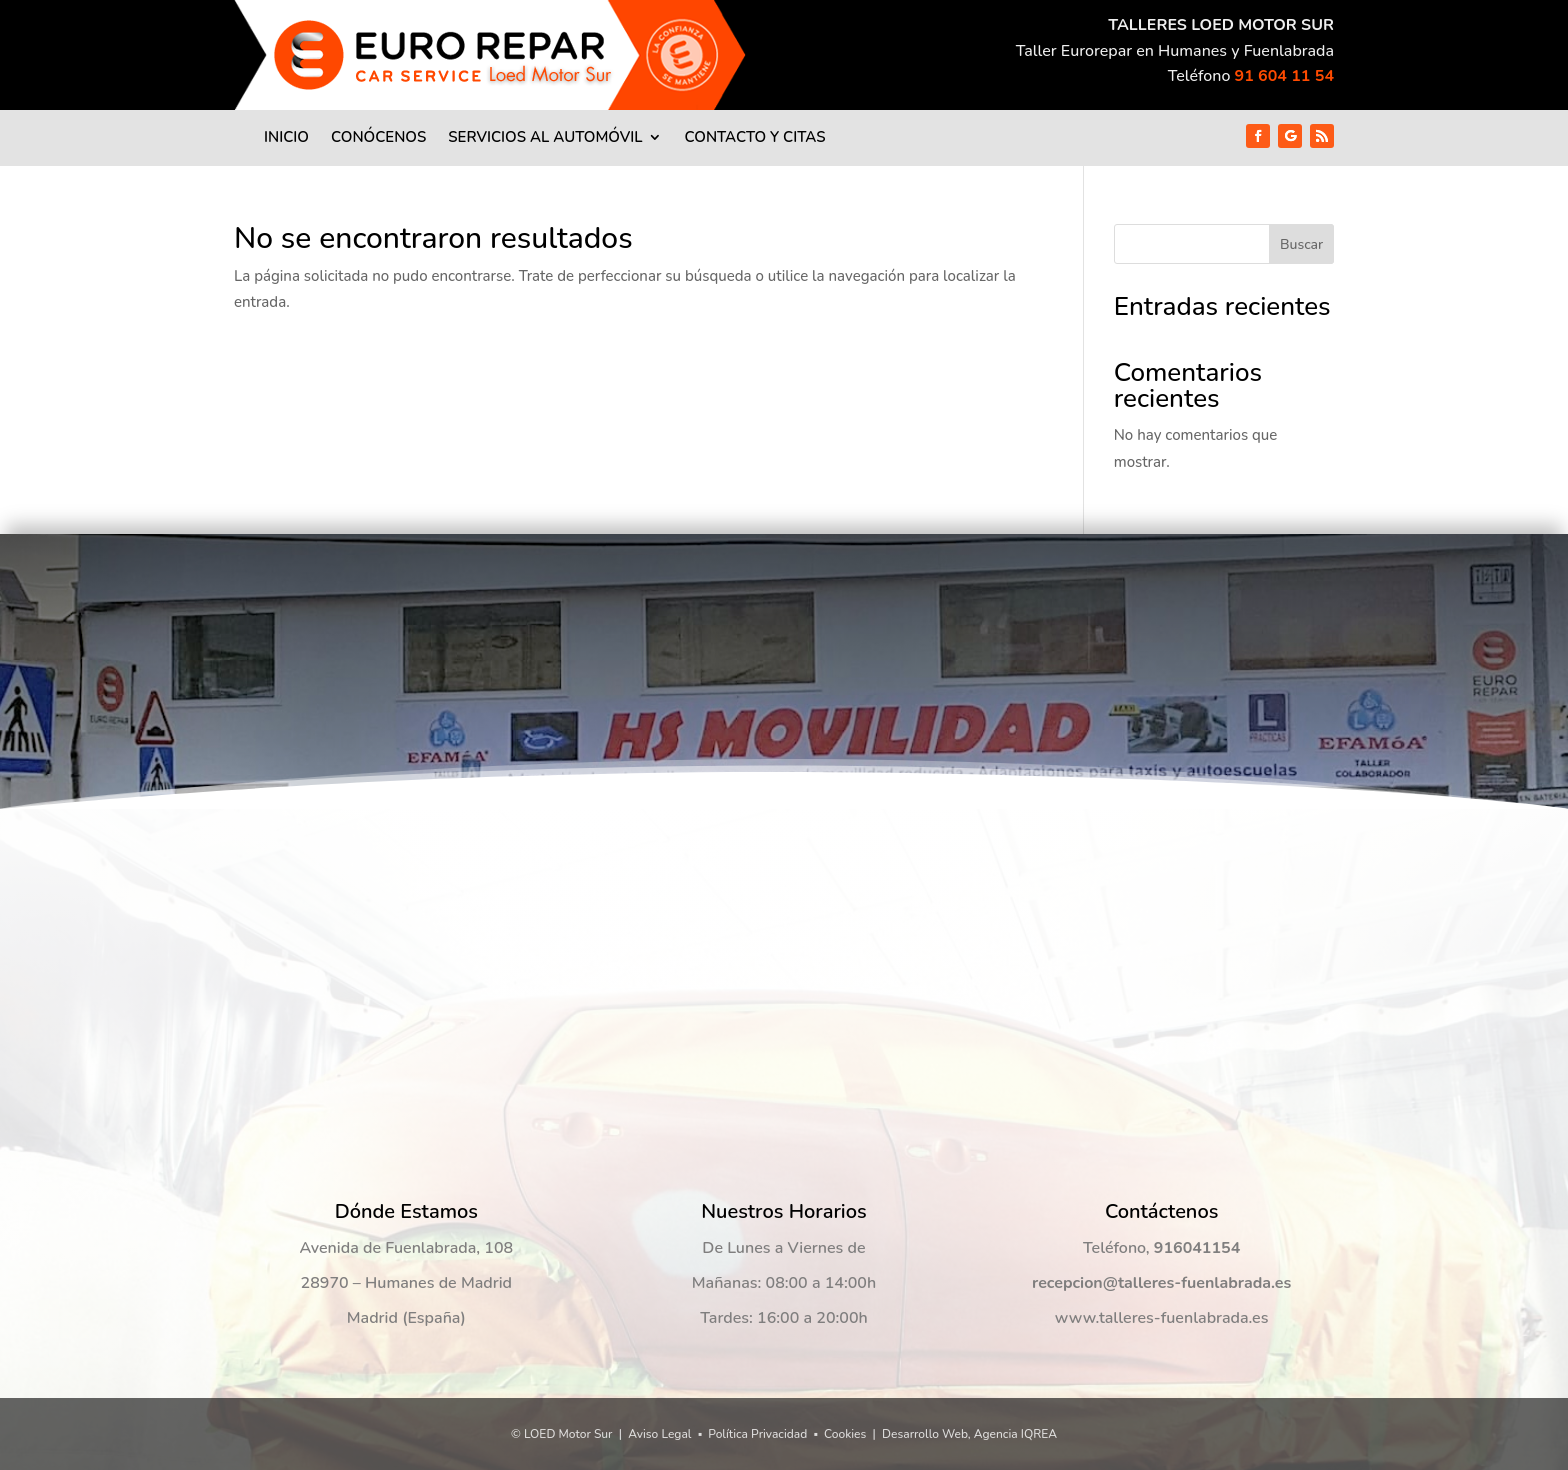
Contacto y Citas (754, 138)
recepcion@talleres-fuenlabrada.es (1161, 1283)
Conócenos (378, 138)
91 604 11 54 (1284, 76)
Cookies (845, 1434)
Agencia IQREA (1015, 1434)
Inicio (286, 138)
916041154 (1197, 1248)
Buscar (1301, 244)
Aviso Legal (659, 1434)
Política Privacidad (757, 1434)
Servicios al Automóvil (545, 138)
